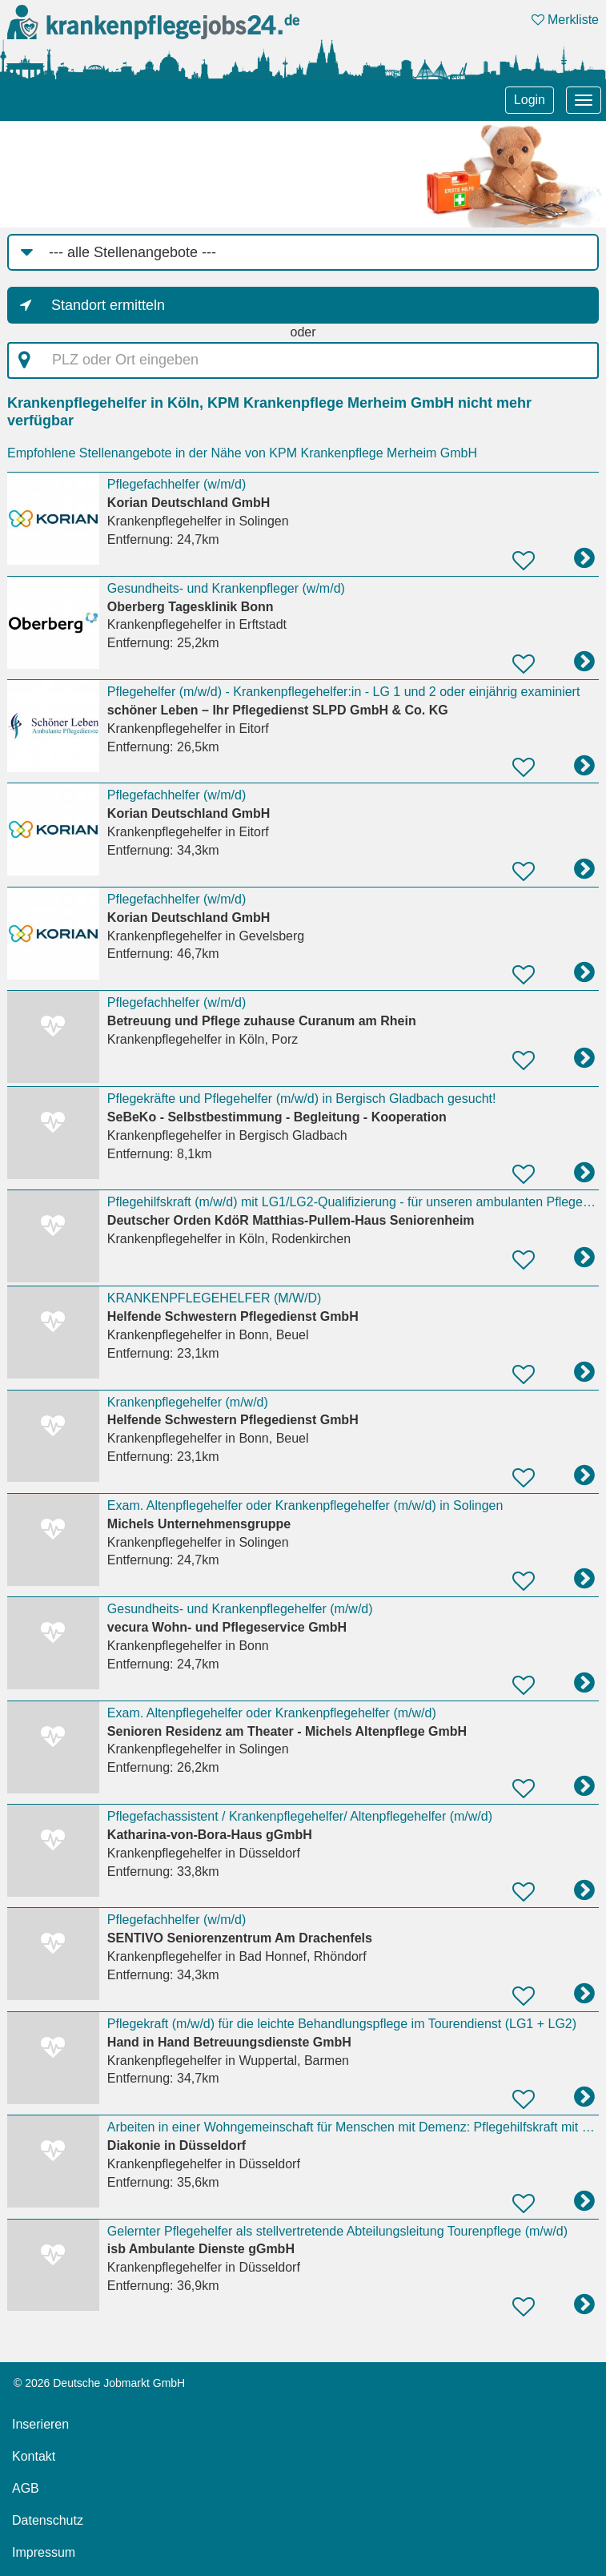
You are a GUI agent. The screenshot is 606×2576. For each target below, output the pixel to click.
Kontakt (33, 2456)
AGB (25, 2488)
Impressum (43, 2552)
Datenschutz (47, 2520)
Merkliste (565, 19)
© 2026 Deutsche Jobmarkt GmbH (99, 2383)
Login (529, 100)
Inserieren (40, 2424)
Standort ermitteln (108, 305)
